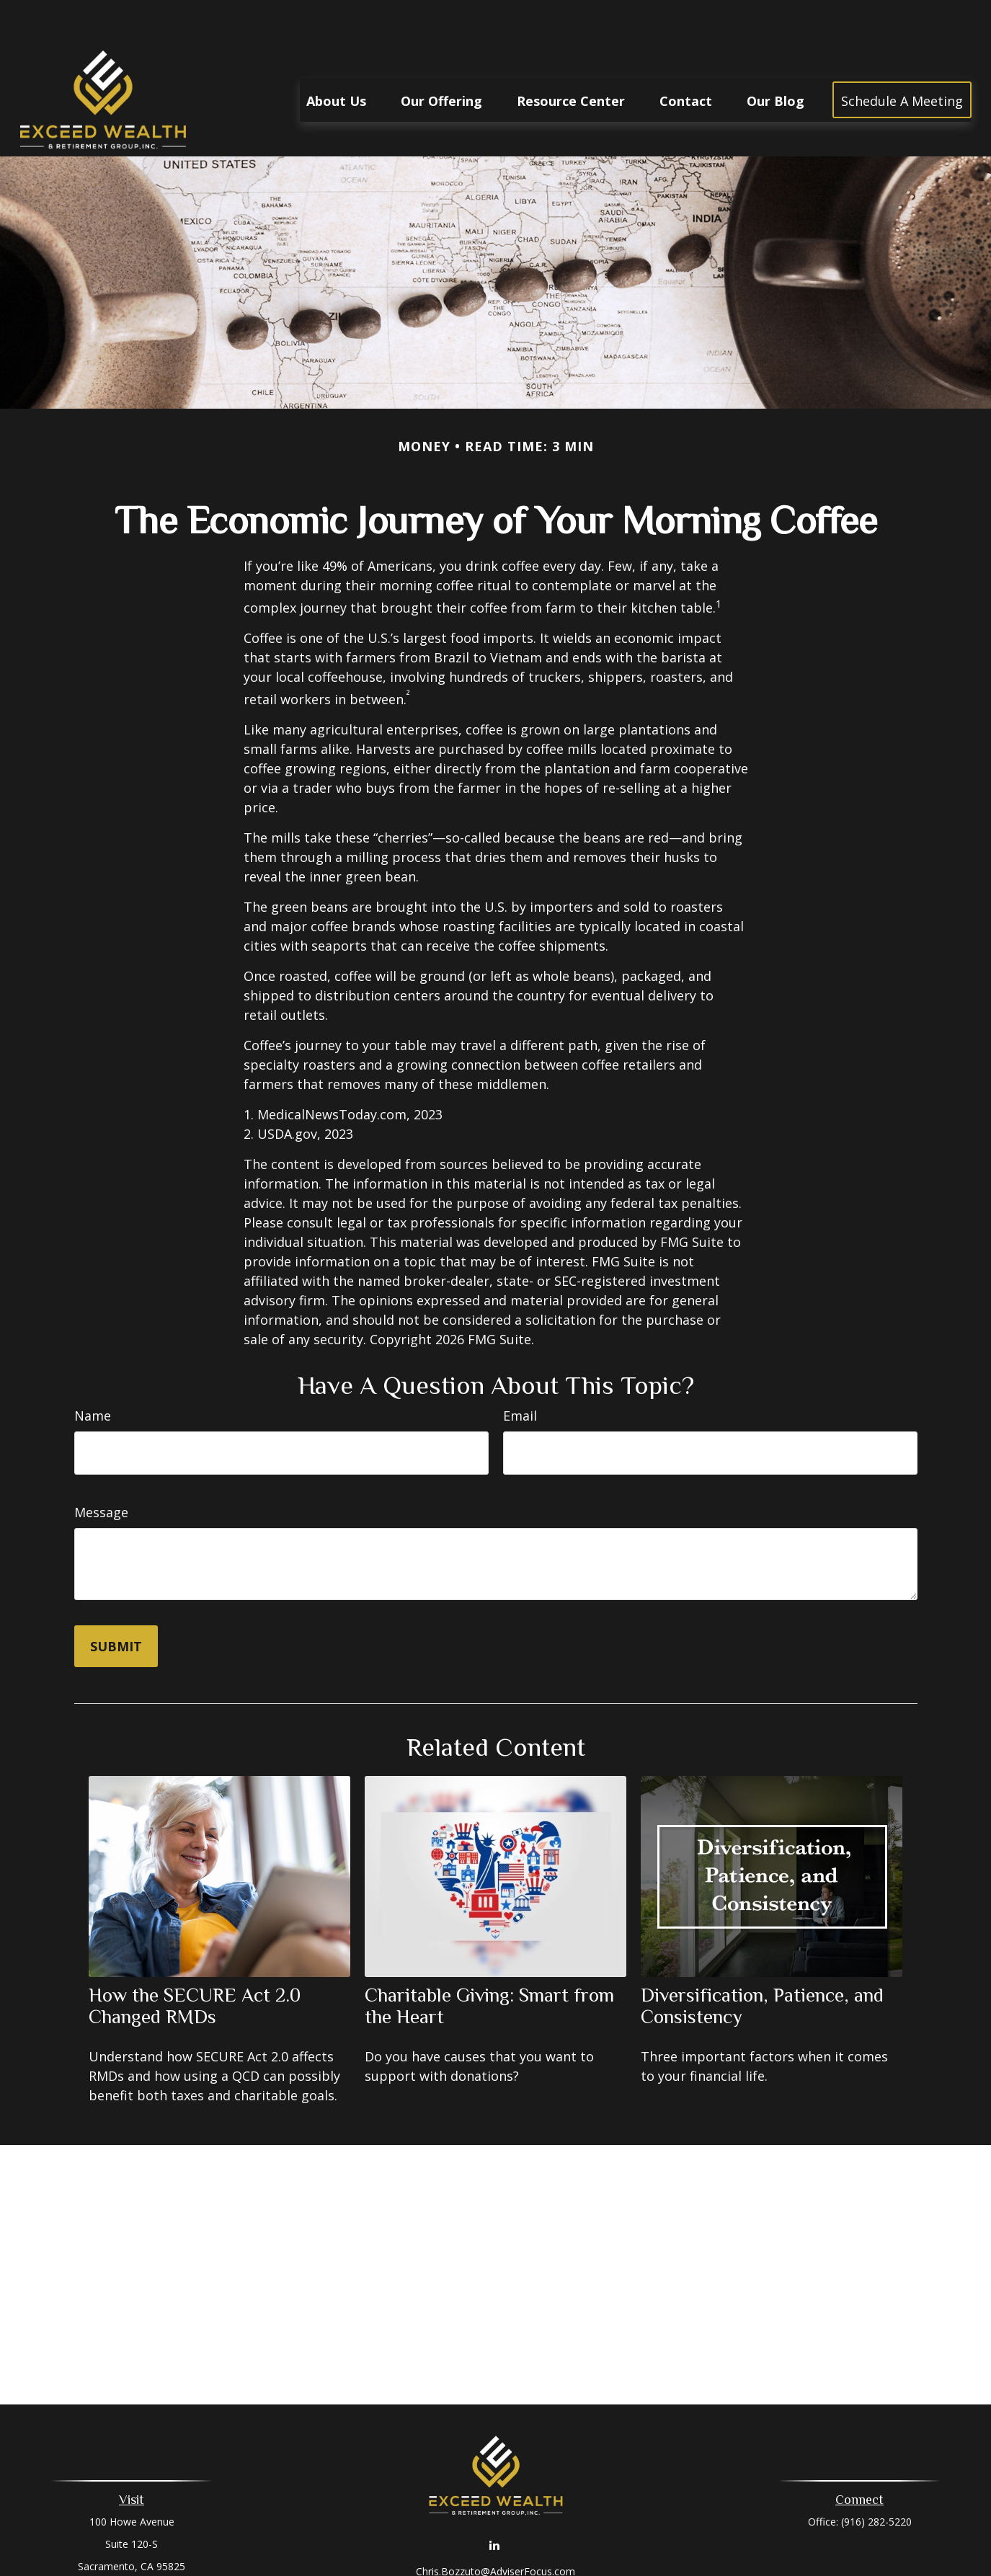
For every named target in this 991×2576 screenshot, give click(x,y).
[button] (336, 56)
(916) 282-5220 (876, 2478)
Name (92, 1372)
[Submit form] (116, 1603)
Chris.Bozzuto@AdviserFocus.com (495, 2528)
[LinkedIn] (494, 2501)
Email (520, 1372)
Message (101, 1469)
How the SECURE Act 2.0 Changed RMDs (195, 1962)
